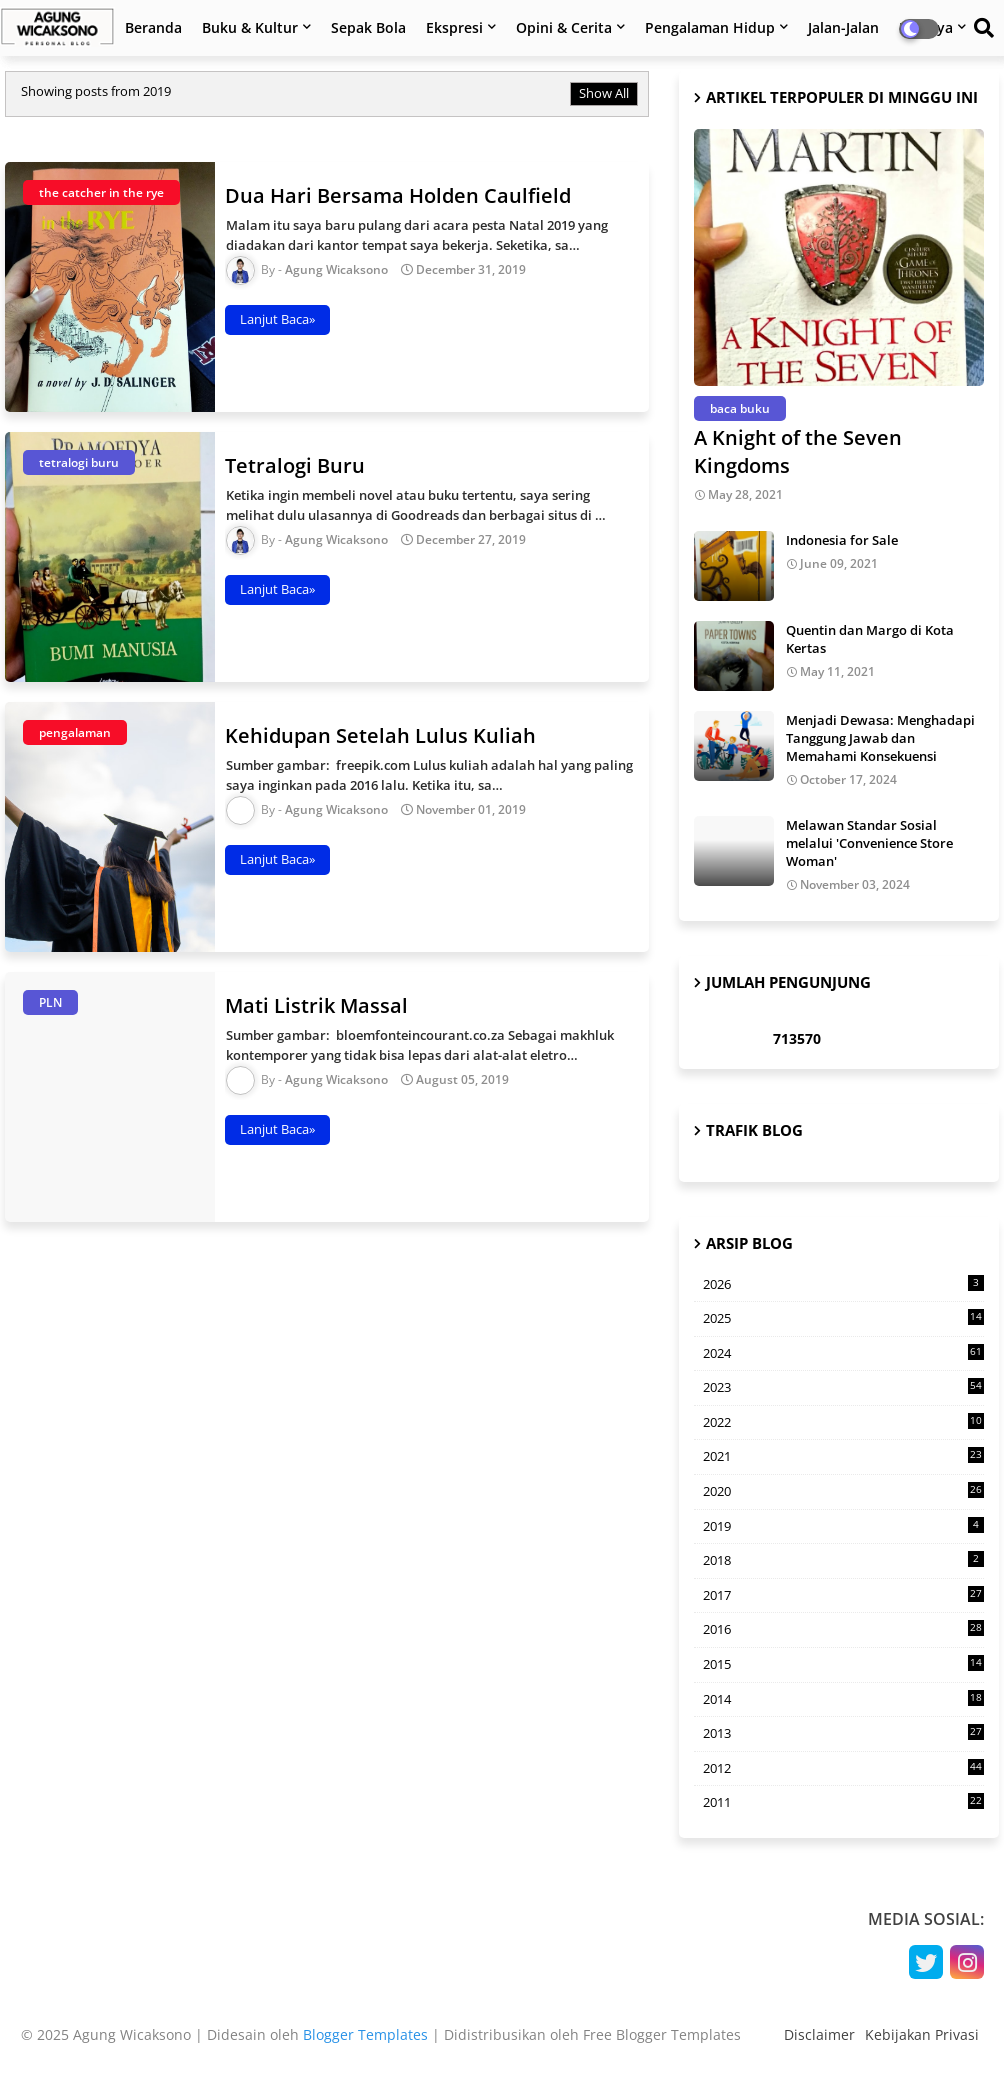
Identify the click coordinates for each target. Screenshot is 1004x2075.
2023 (843, 1387)
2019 (843, 1526)
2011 (843, 1802)
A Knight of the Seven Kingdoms (798, 451)
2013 (843, 1733)
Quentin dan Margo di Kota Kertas (870, 639)
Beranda (153, 27)
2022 (843, 1422)
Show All (604, 93)
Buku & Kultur (250, 27)
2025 (843, 1319)
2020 (843, 1491)
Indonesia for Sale (842, 540)
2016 (843, 1629)
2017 (843, 1595)
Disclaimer (819, 2034)
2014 (843, 1699)
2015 (843, 1664)
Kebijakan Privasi (922, 2034)
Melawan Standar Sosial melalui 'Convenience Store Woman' (869, 843)
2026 (843, 1284)
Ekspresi (454, 27)
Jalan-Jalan (843, 27)
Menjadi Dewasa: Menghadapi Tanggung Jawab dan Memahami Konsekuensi (880, 738)
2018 (843, 1560)
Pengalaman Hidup (710, 27)
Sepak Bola (368, 27)
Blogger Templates (365, 2034)
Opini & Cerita (564, 27)
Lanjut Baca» (277, 319)
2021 (843, 1456)
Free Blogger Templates (662, 2034)
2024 (843, 1353)
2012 (843, 1768)
